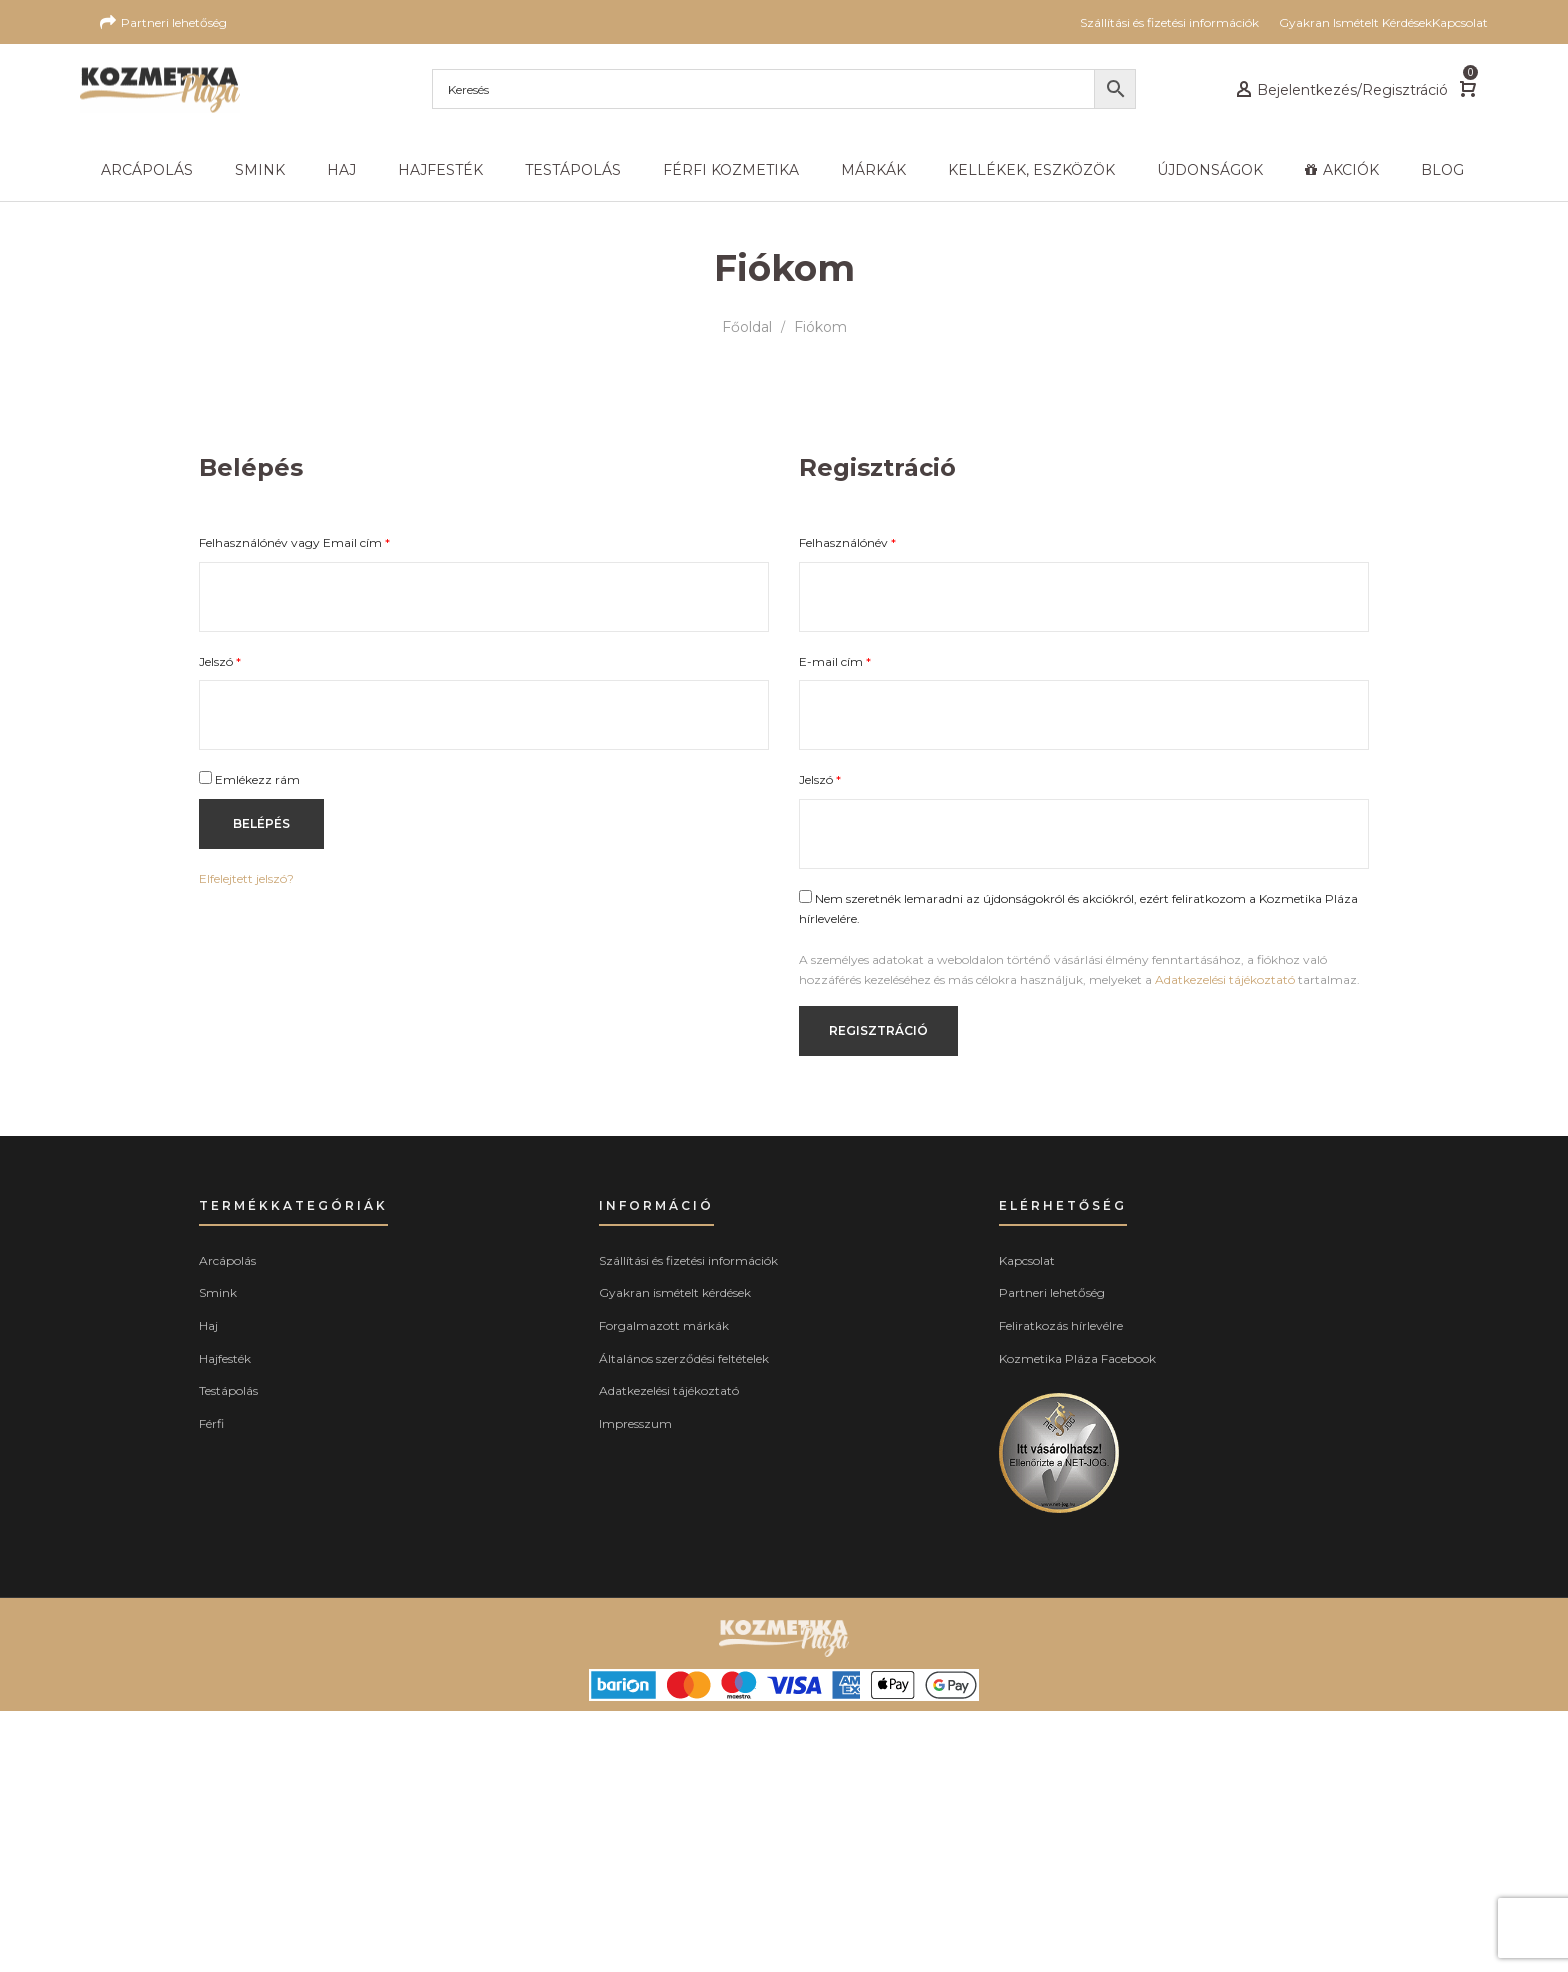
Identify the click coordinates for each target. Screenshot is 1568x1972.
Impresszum (635, 1423)
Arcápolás (227, 1260)
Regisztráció (878, 1030)
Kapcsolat (1027, 1260)
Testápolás (228, 1390)
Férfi (211, 1423)
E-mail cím (835, 661)
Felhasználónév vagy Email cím (294, 542)
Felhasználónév (847, 542)
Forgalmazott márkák (664, 1325)
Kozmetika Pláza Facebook (1077, 1358)
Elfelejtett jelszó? (246, 878)
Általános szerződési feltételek (684, 1358)
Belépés (261, 823)
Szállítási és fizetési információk (688, 1260)
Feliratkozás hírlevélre (1061, 1325)
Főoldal (747, 327)
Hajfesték (225, 1358)
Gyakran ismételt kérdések (675, 1292)
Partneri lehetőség (1052, 1292)
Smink (218, 1292)
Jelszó (220, 661)
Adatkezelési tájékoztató (1225, 979)
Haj (208, 1325)
